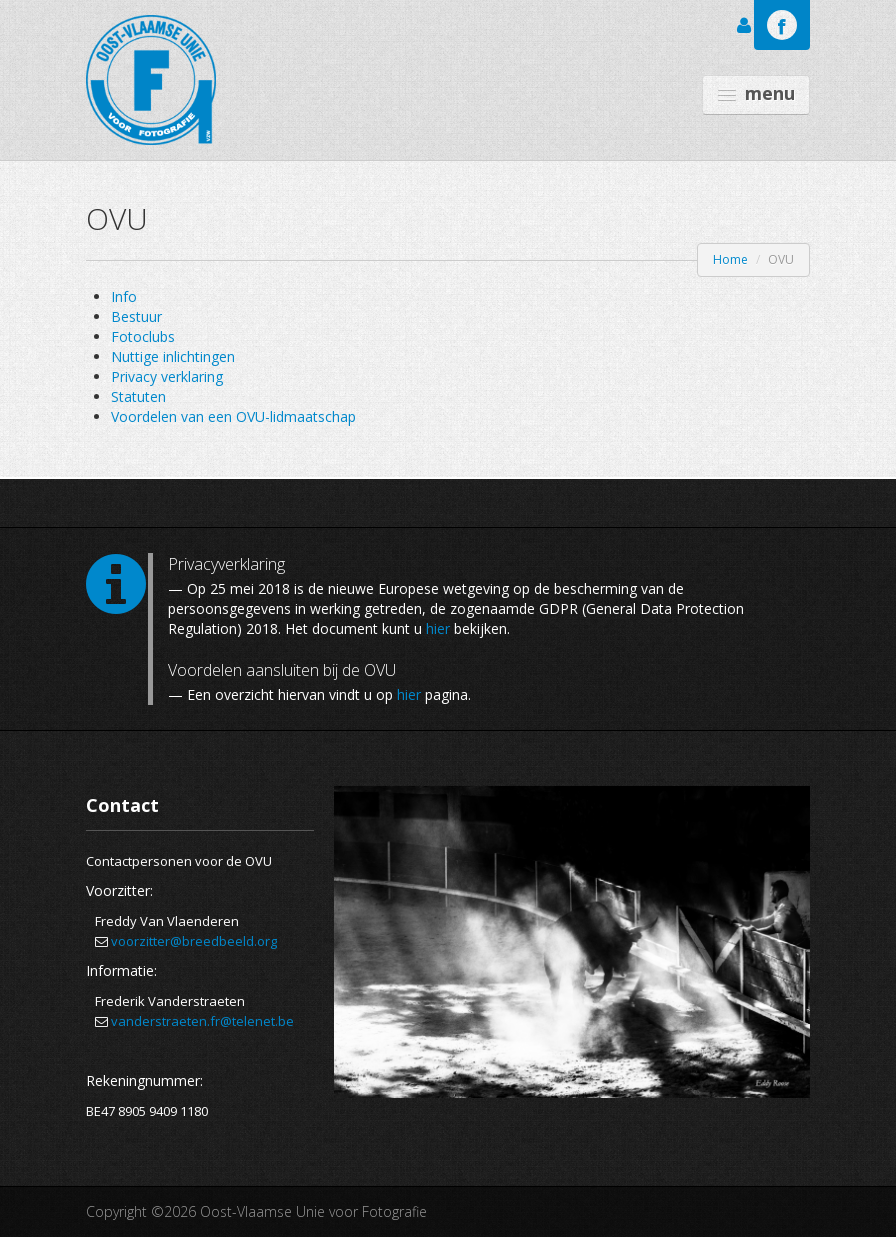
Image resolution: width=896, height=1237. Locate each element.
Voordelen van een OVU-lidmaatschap (233, 416)
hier (438, 628)
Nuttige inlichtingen (173, 356)
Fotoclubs (143, 336)
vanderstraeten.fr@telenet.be (202, 1021)
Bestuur (136, 316)
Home (730, 259)
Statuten (138, 396)
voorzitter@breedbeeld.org (194, 941)
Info (124, 296)
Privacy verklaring (167, 376)
